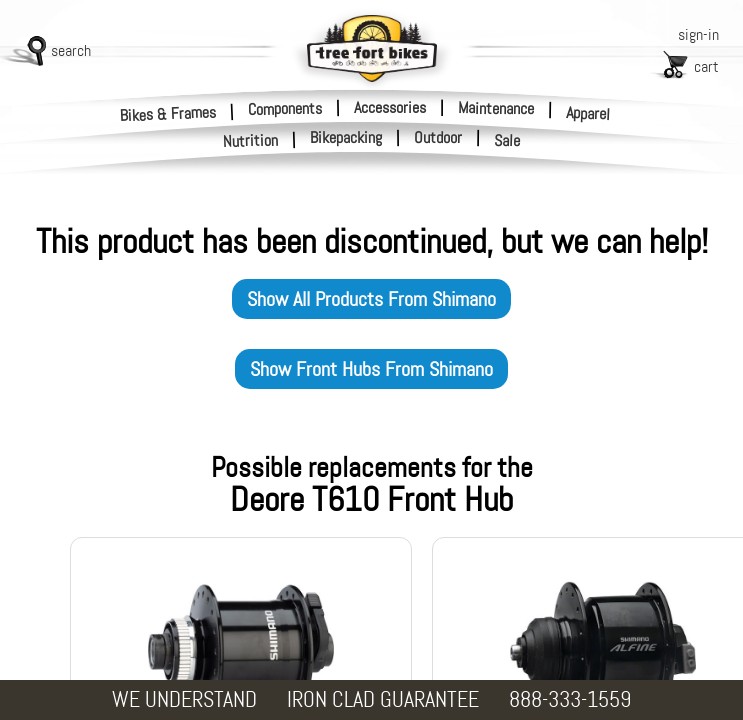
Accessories (390, 107)
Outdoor (438, 138)
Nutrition (251, 140)
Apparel (588, 113)
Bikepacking (346, 138)
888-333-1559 (570, 699)
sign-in (698, 34)
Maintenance (496, 108)
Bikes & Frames (168, 113)
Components (285, 108)
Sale (507, 141)
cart (706, 66)
